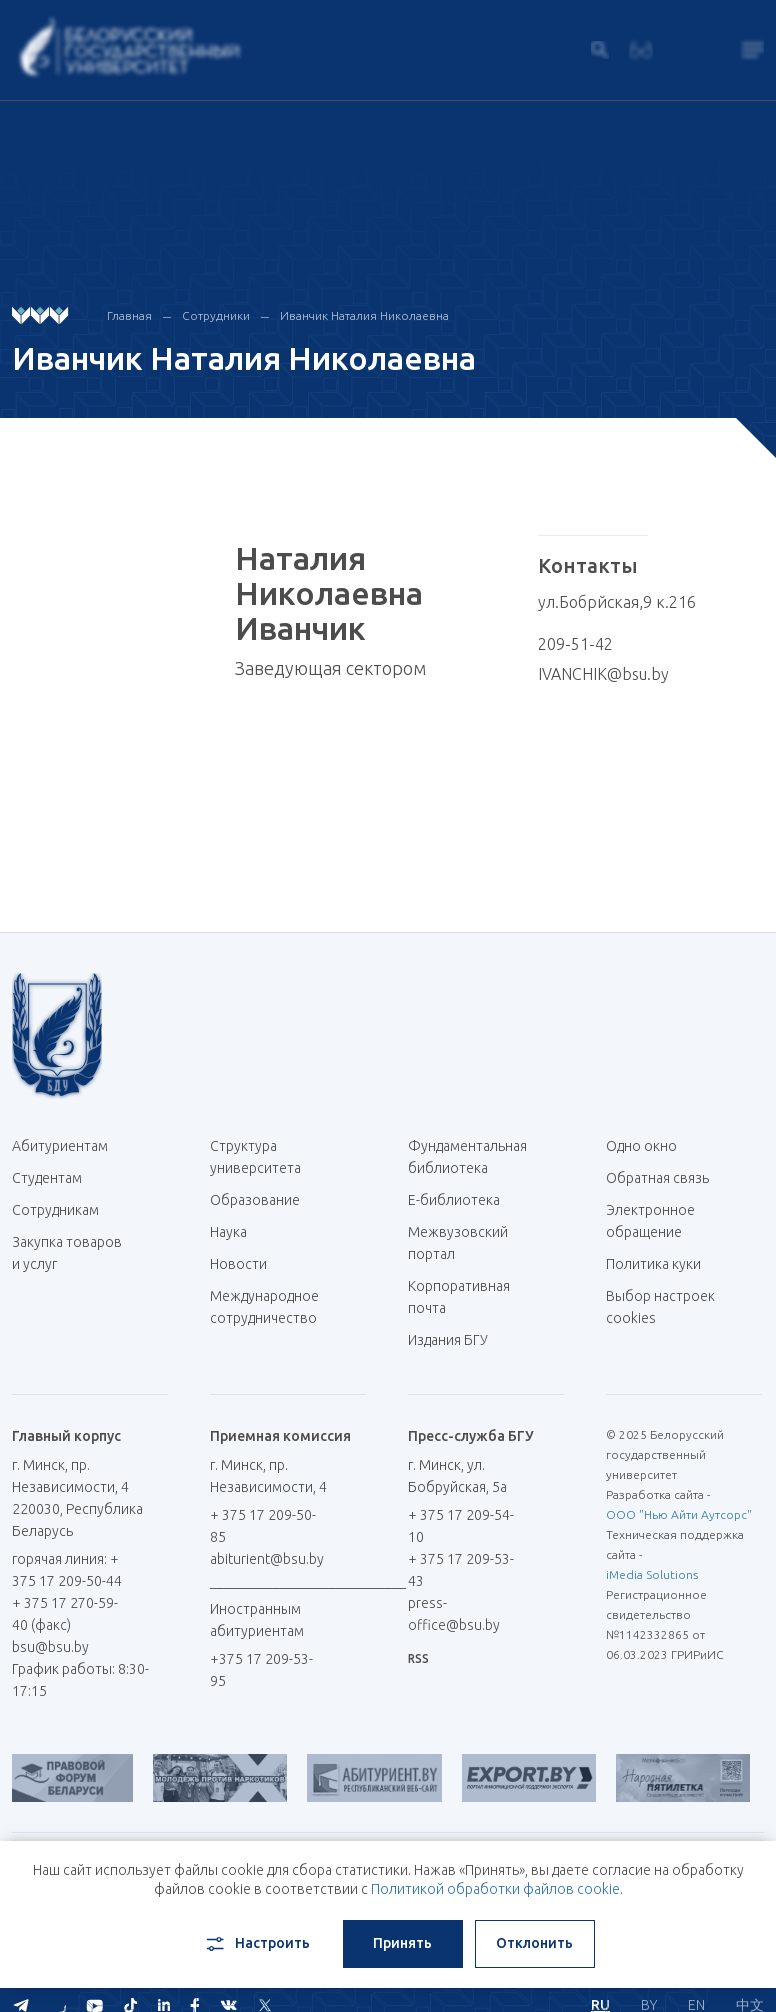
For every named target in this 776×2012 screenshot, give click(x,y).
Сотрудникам (55, 1210)
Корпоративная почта (459, 1297)
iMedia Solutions (652, 1574)
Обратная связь (657, 1178)
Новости (238, 1264)
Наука (228, 1232)
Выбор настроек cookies (660, 1307)
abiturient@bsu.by (267, 1559)
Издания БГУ (448, 1340)
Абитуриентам (67, 1146)
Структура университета (255, 1157)
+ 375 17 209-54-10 (461, 1526)
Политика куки (653, 1264)
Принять (402, 1943)
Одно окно (641, 1146)
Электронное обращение (650, 1221)
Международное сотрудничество (264, 1317)
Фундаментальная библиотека (467, 1157)
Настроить (256, 1944)
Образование (255, 1200)
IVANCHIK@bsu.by (603, 674)
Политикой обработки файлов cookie (495, 1889)
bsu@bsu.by (50, 1647)
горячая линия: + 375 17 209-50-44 (67, 1570)
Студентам (47, 1178)
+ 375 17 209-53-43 (461, 1570)
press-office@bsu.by (454, 1614)
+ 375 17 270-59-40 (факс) (65, 1614)
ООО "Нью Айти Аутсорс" (679, 1514)
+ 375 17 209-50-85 (263, 1526)
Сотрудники (216, 315)
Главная (129, 315)
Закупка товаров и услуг (67, 1253)
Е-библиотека (461, 1200)
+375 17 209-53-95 (261, 1670)
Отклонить (534, 1943)
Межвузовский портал (458, 1243)
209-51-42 (575, 644)
